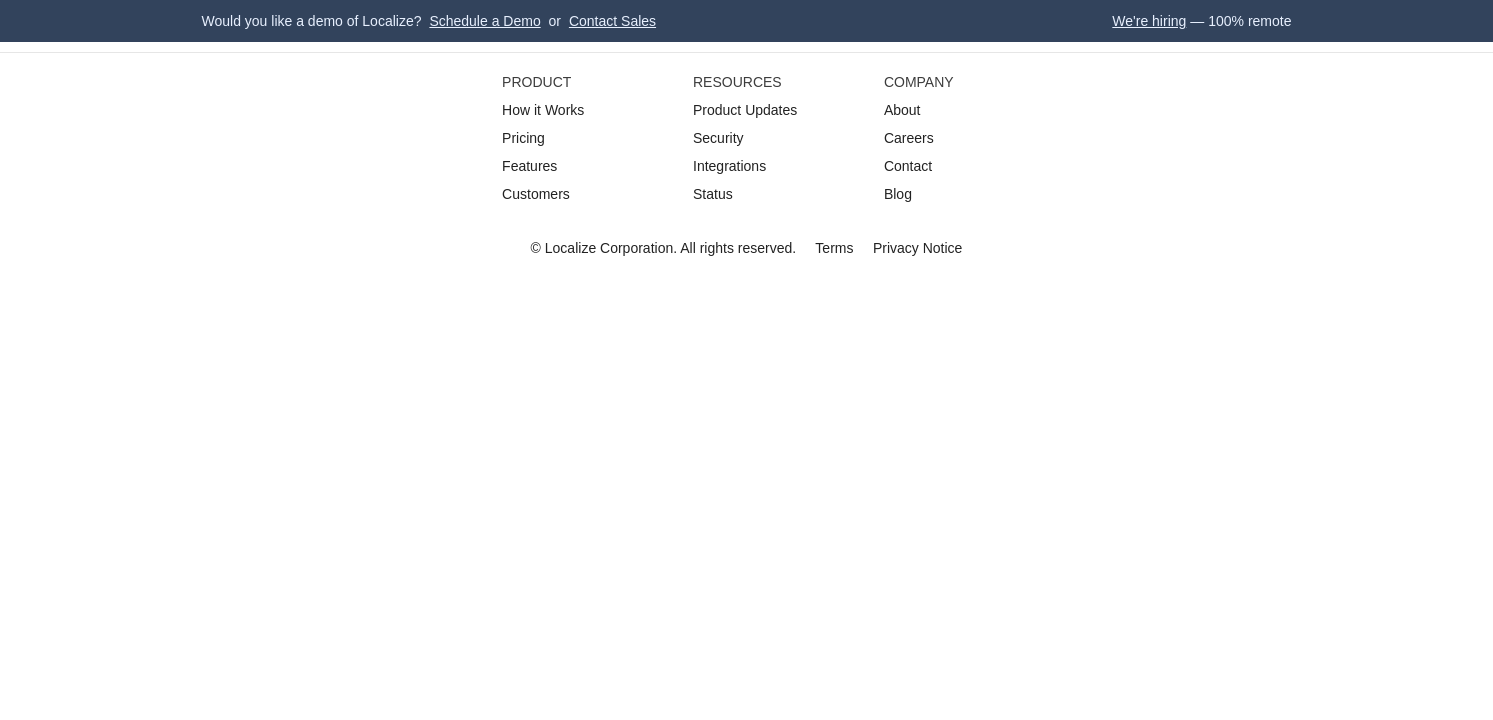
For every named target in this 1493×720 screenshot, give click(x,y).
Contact (908, 166)
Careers (909, 138)
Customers (536, 194)
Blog (898, 194)
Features (529, 166)
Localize (570, 248)
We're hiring (1149, 21)
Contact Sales (612, 21)
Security (718, 138)
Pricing (523, 138)
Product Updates (745, 110)
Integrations (729, 166)
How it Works (543, 110)
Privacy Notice (917, 248)
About (902, 110)
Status (713, 194)
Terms (834, 248)
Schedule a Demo (484, 21)
